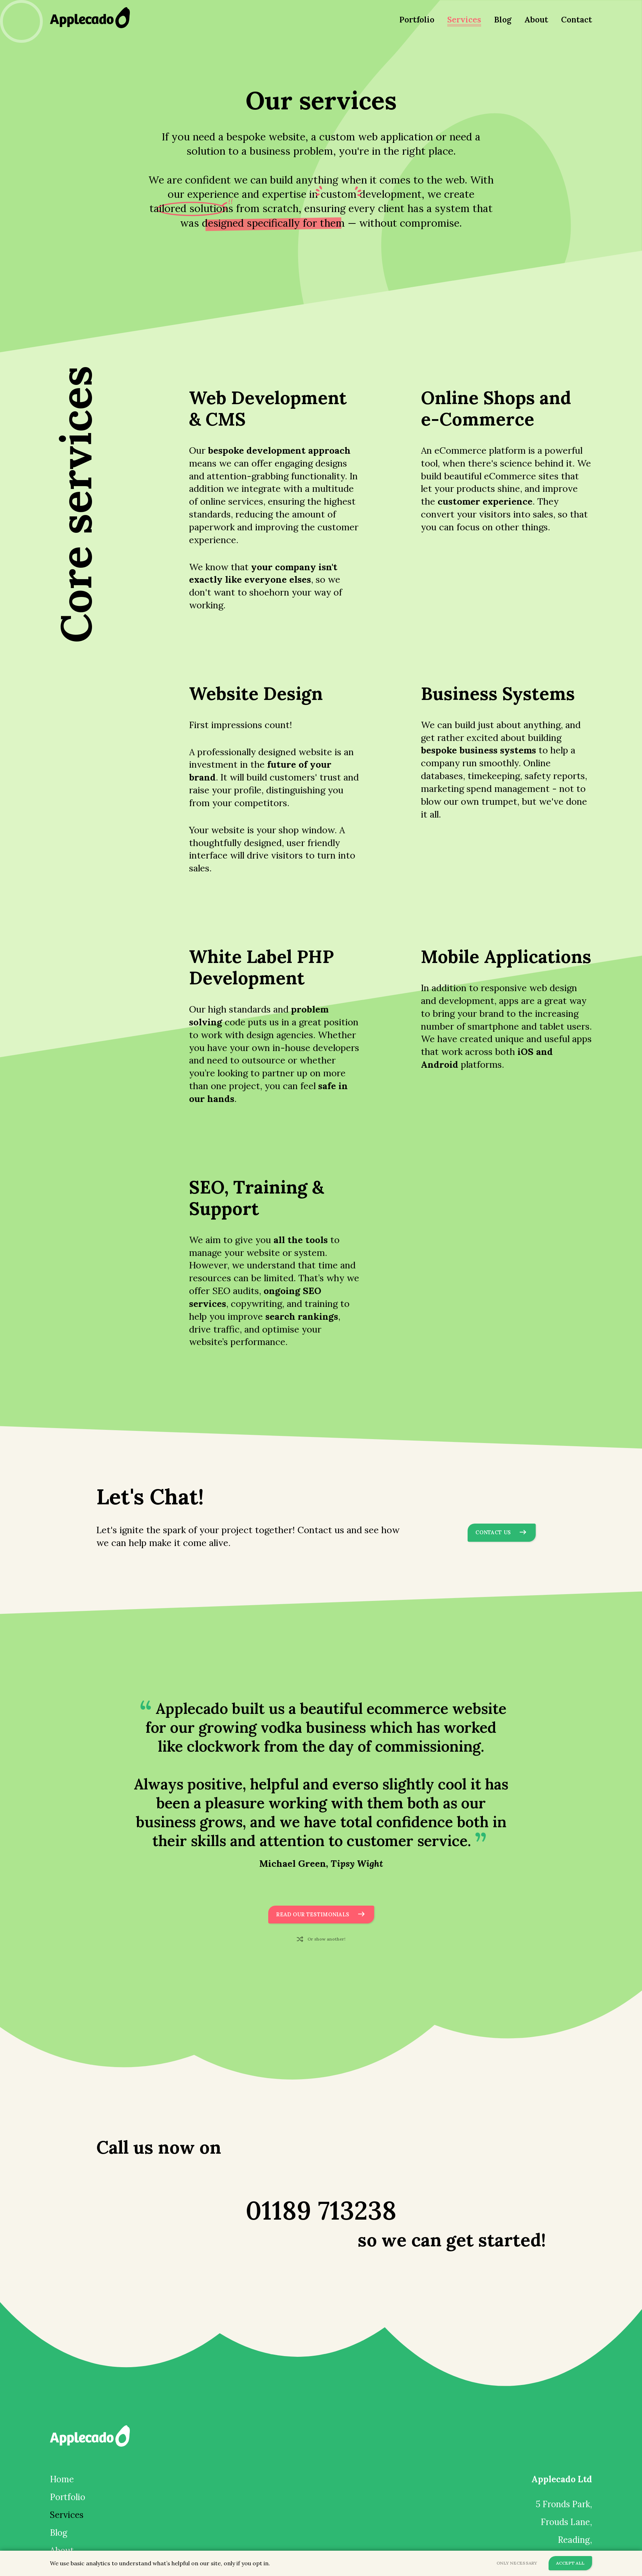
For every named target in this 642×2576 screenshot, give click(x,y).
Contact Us (504, 1533)
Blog (502, 19)
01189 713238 (321, 2196)
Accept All (568, 2563)
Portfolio (416, 19)
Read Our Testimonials (315, 1915)
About (536, 19)
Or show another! (327, 1940)
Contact (576, 19)
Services (464, 19)
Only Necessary (509, 2563)
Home (62, 2482)
